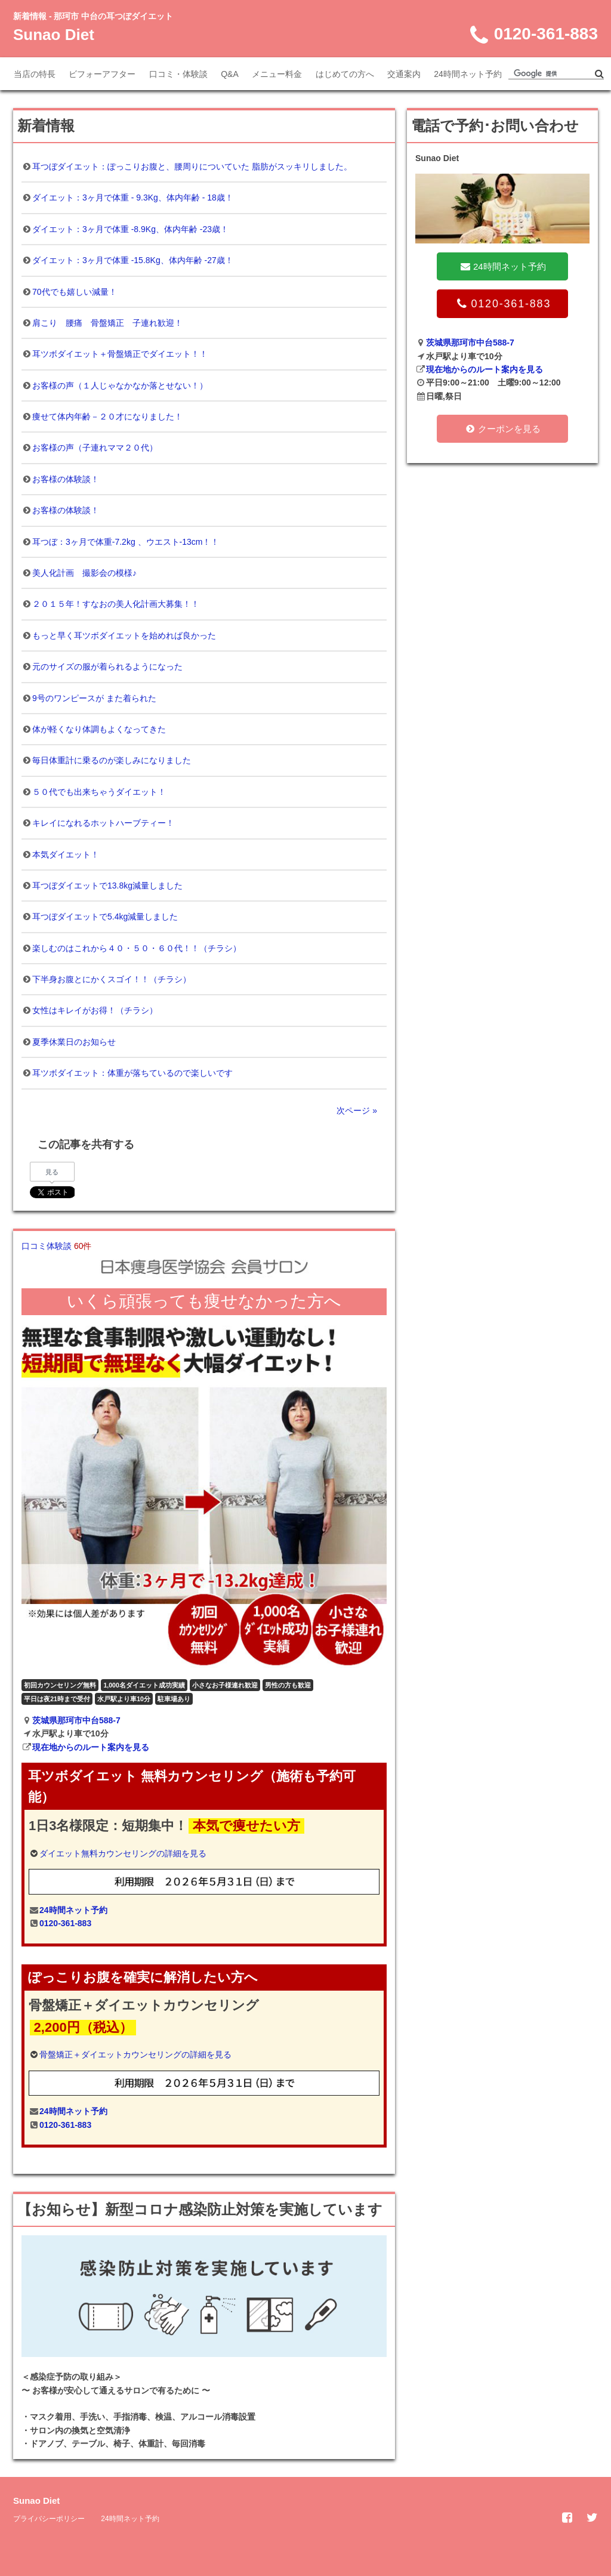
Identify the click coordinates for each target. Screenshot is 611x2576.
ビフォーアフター (102, 74)
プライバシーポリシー (49, 2519)
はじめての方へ (345, 74)
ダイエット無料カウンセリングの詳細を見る (122, 1853)
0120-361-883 (65, 1923)
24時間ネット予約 (468, 74)
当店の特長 (34, 74)
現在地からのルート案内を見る (90, 1747)
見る (51, 1172)
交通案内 (404, 74)
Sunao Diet (53, 35)
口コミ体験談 (56, 1246)
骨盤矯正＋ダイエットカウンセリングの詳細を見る (135, 2054)
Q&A (230, 74)
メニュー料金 (277, 74)
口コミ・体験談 (178, 74)
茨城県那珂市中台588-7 (76, 1720)
